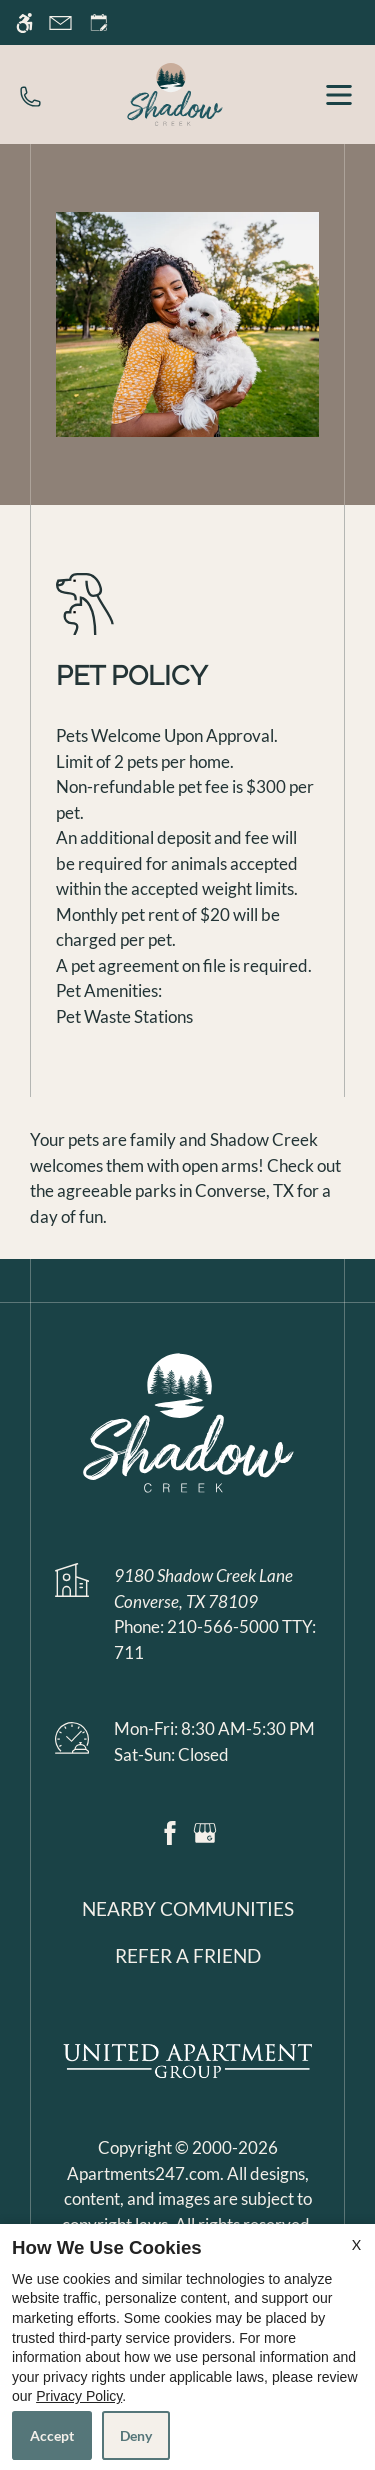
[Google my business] (205, 1830)
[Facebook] (170, 1830)
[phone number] (30, 94)
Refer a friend (188, 1956)
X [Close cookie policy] (356, 2244)
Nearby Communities (188, 1909)
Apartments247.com (143, 2173)
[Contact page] (60, 22)
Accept (52, 2435)
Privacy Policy (79, 2396)
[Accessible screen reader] (24, 22)
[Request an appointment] (99, 22)
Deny (136, 2435)
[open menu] (339, 95)
